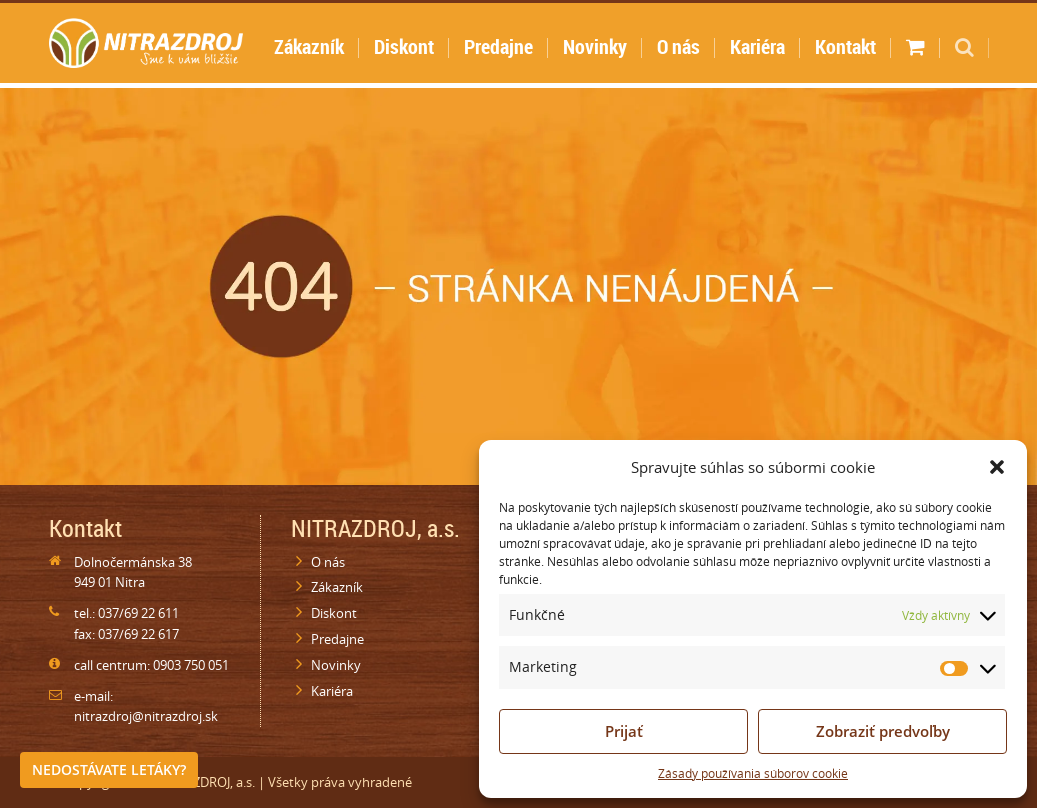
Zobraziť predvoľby (883, 731)
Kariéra (757, 46)
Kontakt (845, 46)
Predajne (498, 46)
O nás (678, 46)
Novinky (595, 46)
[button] (997, 467)
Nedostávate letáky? (109, 769)
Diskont (404, 46)
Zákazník (309, 46)
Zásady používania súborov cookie (753, 773)
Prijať (624, 731)
